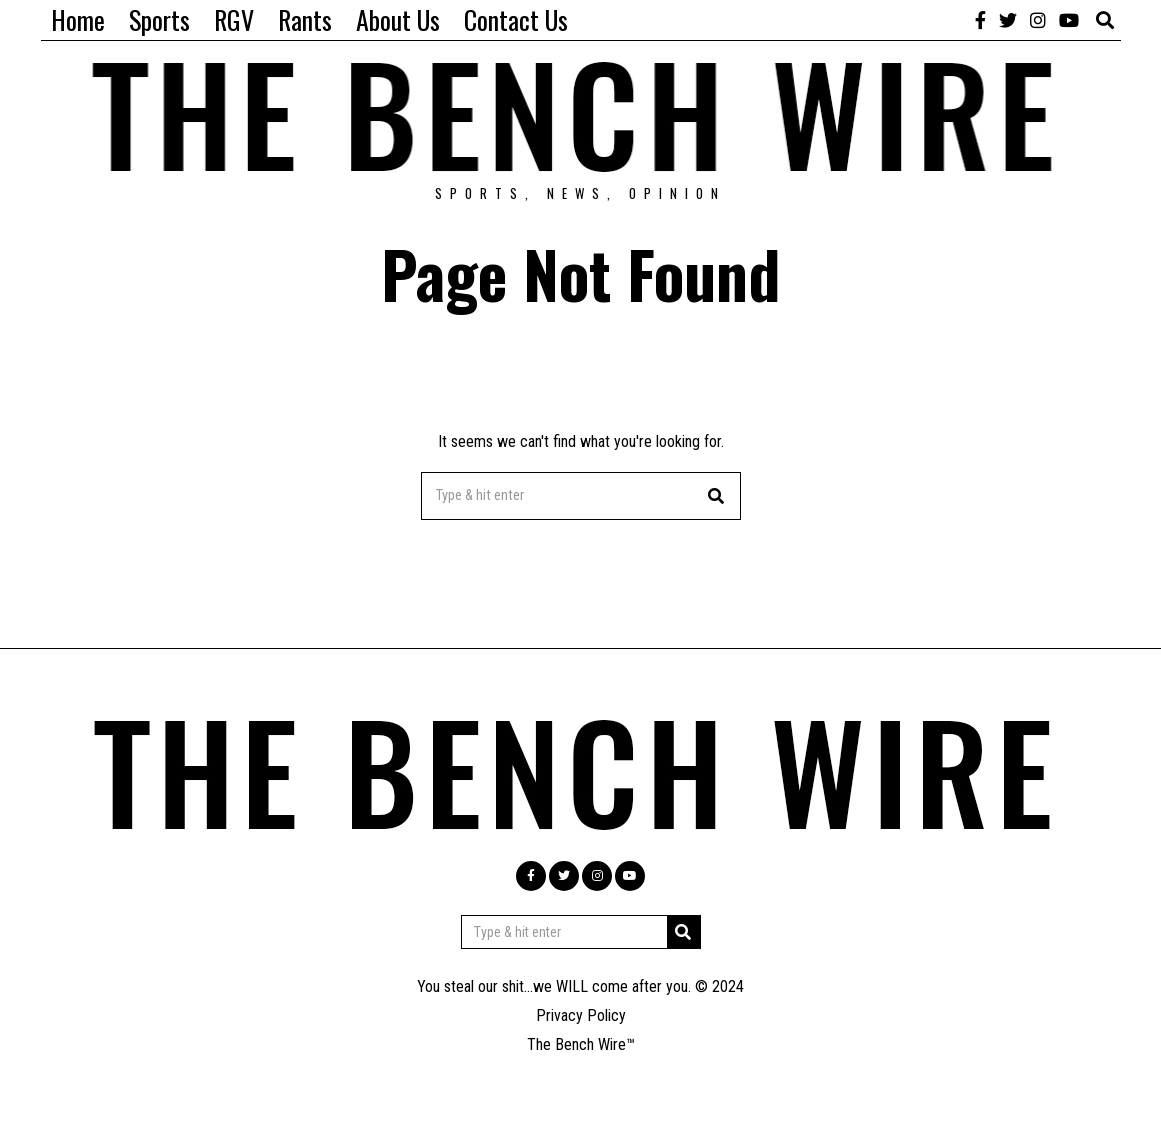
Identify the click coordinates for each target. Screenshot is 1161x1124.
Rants (305, 19)
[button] (717, 496)
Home (78, 19)
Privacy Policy (581, 1015)
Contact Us (516, 19)
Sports (159, 19)
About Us (398, 19)
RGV (234, 19)
